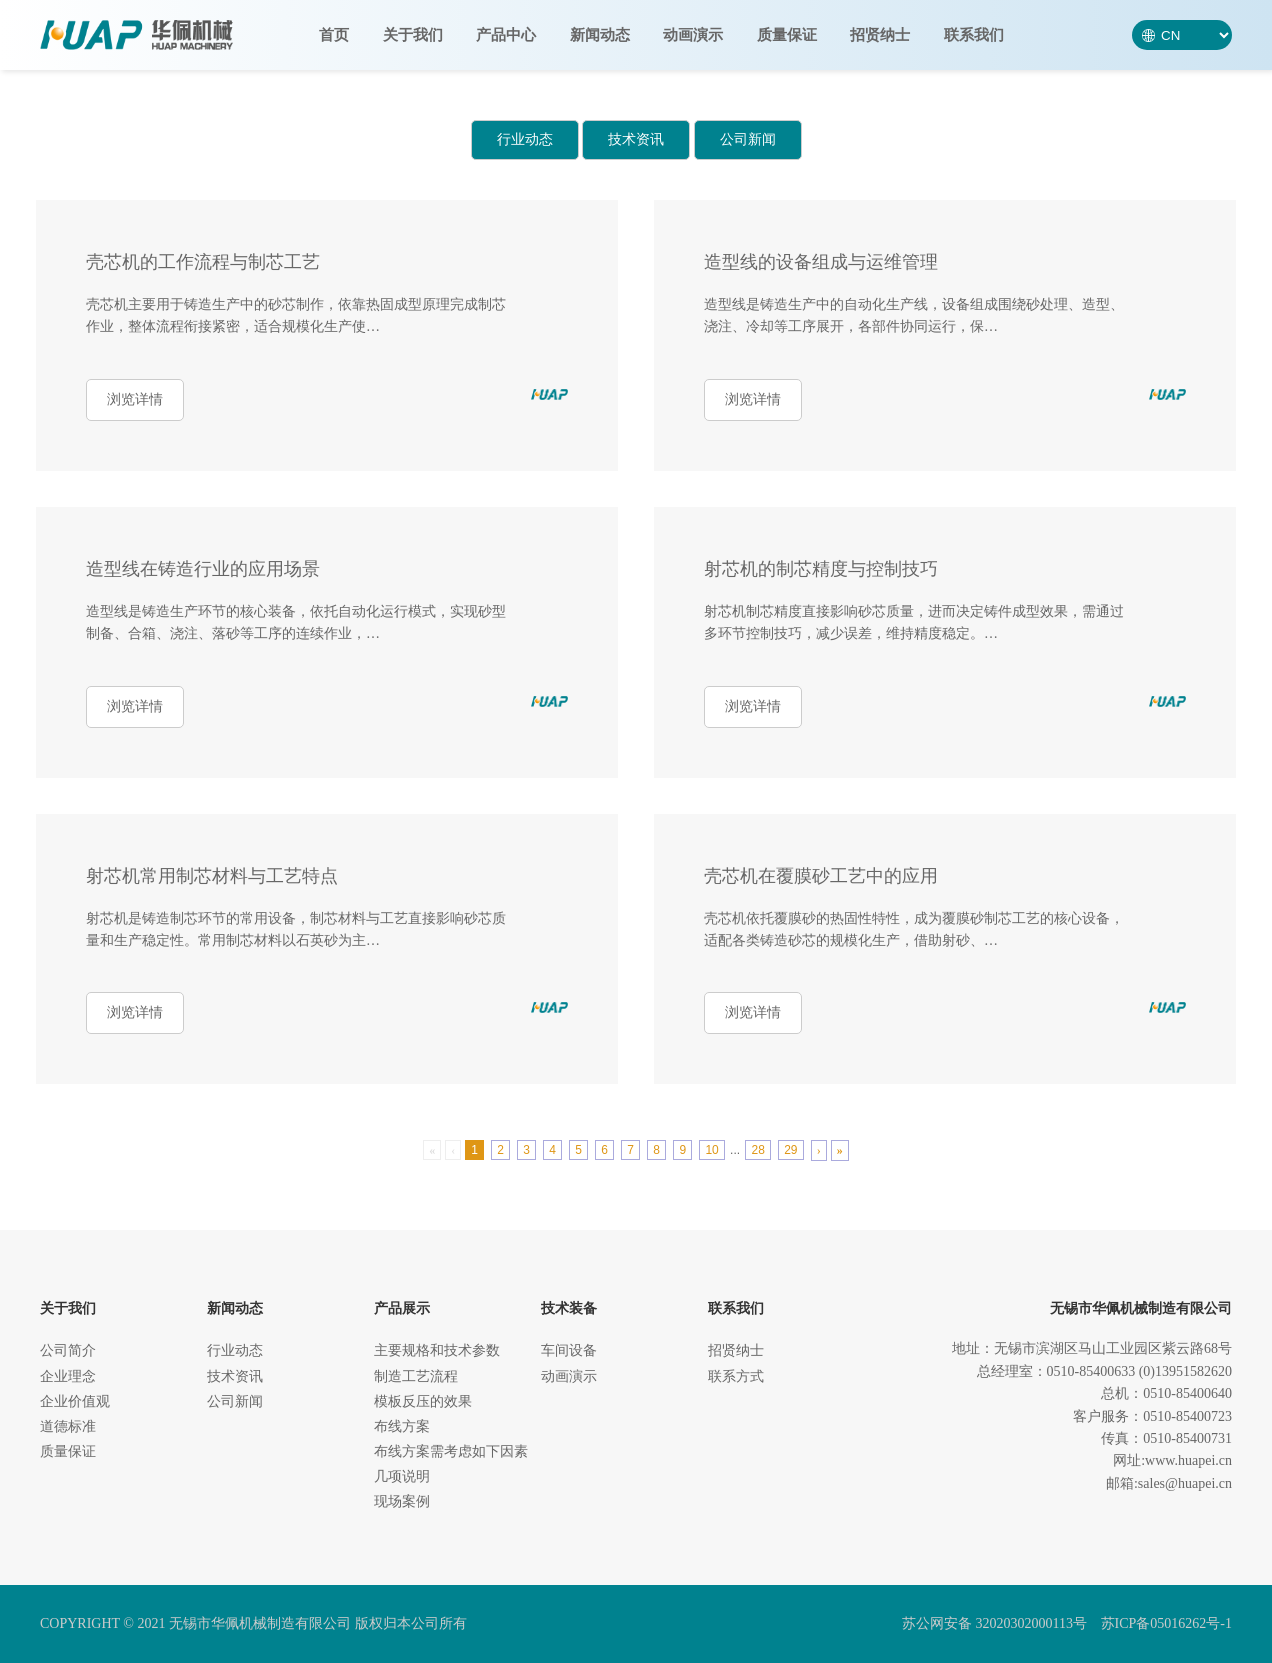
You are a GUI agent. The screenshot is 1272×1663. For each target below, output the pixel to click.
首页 (334, 35)
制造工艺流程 (416, 1376)
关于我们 (413, 35)
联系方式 (736, 1376)
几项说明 (402, 1476)
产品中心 (506, 35)
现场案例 (402, 1501)
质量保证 (787, 35)
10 (711, 1150)
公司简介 (68, 1350)
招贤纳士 (880, 35)
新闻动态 (600, 35)
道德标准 (68, 1426)
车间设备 (569, 1350)
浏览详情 (135, 399)
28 (757, 1150)
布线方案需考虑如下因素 (451, 1451)
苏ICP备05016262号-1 (1166, 1623)
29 (790, 1150)
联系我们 (974, 35)
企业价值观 (75, 1401)
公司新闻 (748, 139)
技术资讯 (636, 139)
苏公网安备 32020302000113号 (994, 1623)
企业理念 (68, 1376)
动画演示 (693, 35)
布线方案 (402, 1426)
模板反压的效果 (423, 1401)
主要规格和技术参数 (437, 1350)
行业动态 (525, 139)
